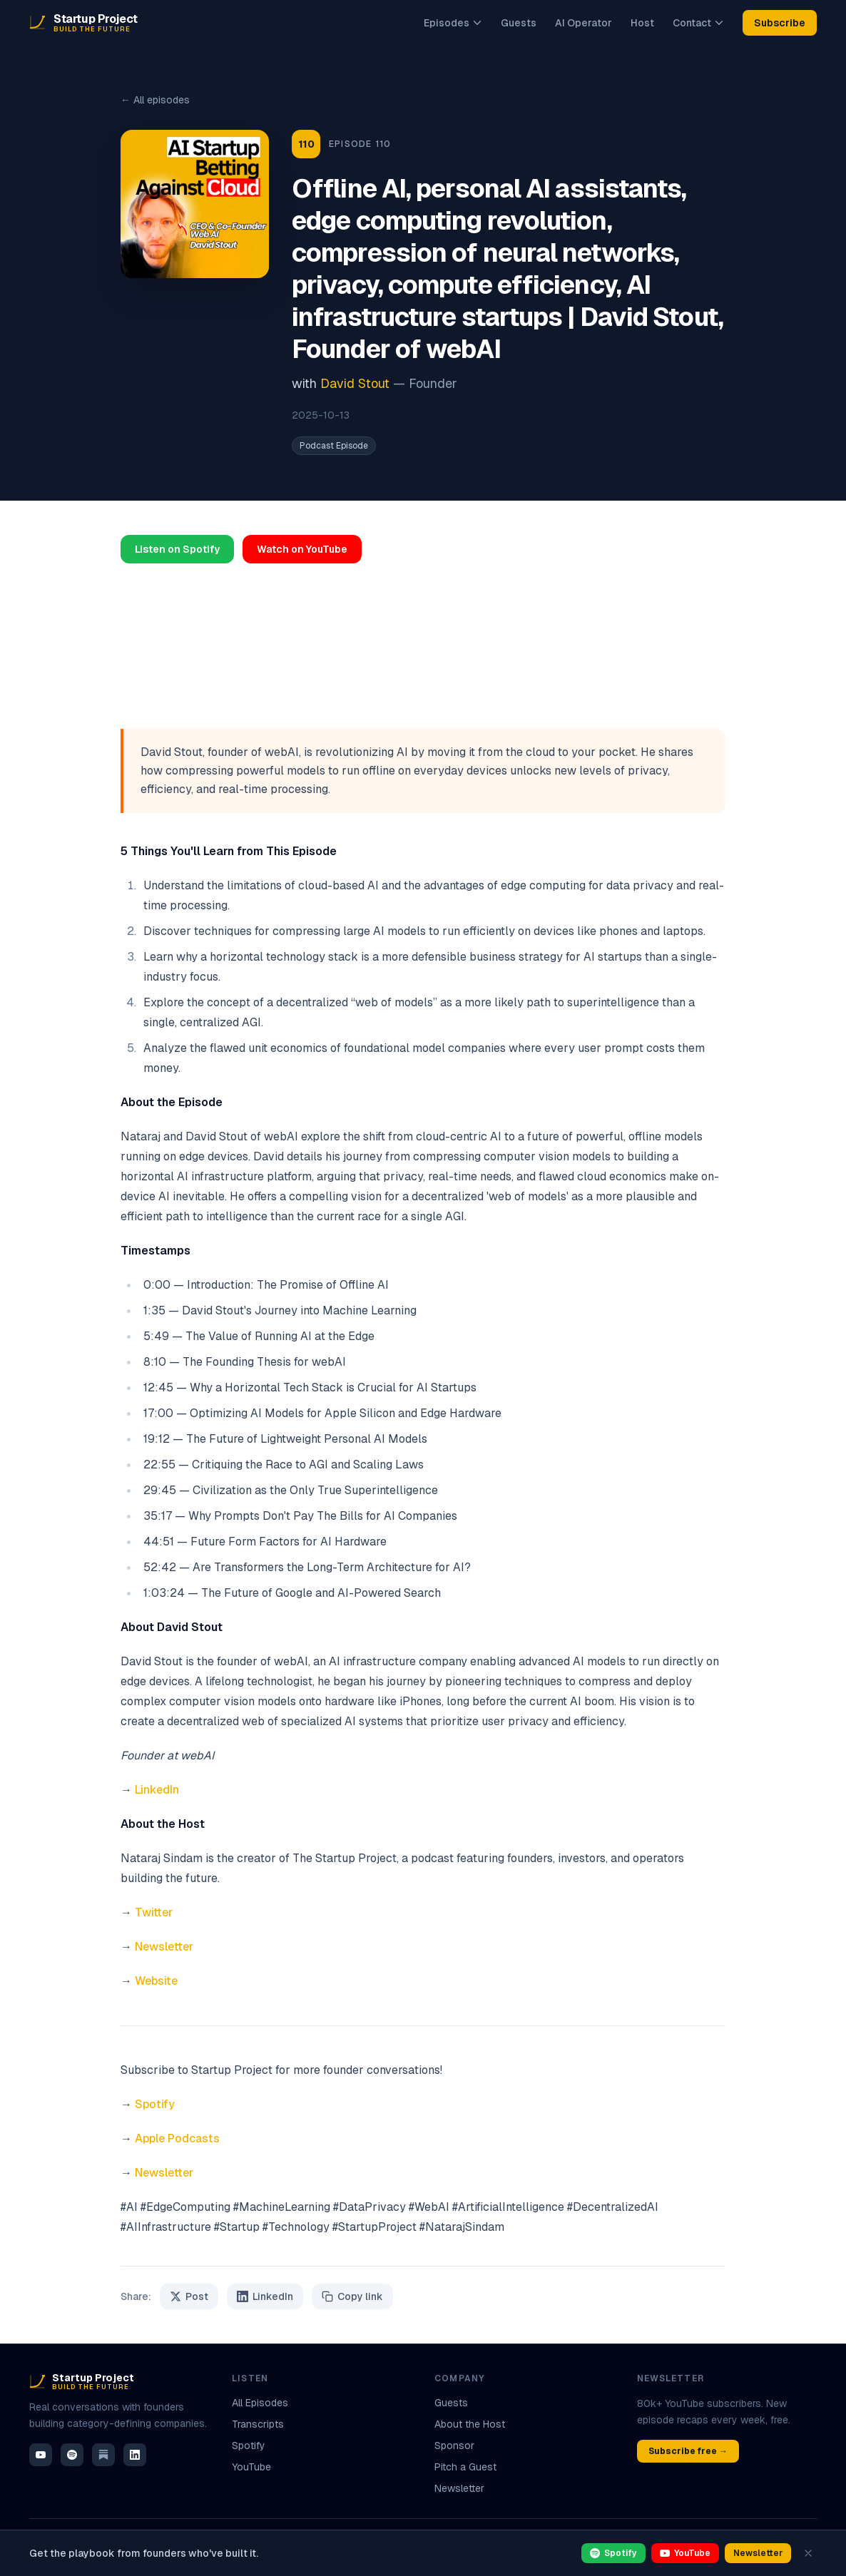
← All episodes (155, 99)
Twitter (154, 1912)
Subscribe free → (688, 2451)
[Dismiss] (808, 2553)
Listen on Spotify (177, 549)
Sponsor (454, 2445)
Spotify (155, 2104)
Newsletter (164, 1946)
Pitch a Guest (465, 2466)
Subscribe (779, 22)
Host (642, 22)
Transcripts (258, 2424)
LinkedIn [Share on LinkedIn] (265, 2296)
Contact (698, 22)
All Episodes (260, 2402)
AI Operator (583, 22)
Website (156, 1980)
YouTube (251, 2466)
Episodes (453, 22)
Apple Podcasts (177, 2138)
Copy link (352, 2296)
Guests (518, 22)
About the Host (469, 2424)
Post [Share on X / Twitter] (189, 2296)
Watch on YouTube (302, 549)
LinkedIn (157, 1789)
